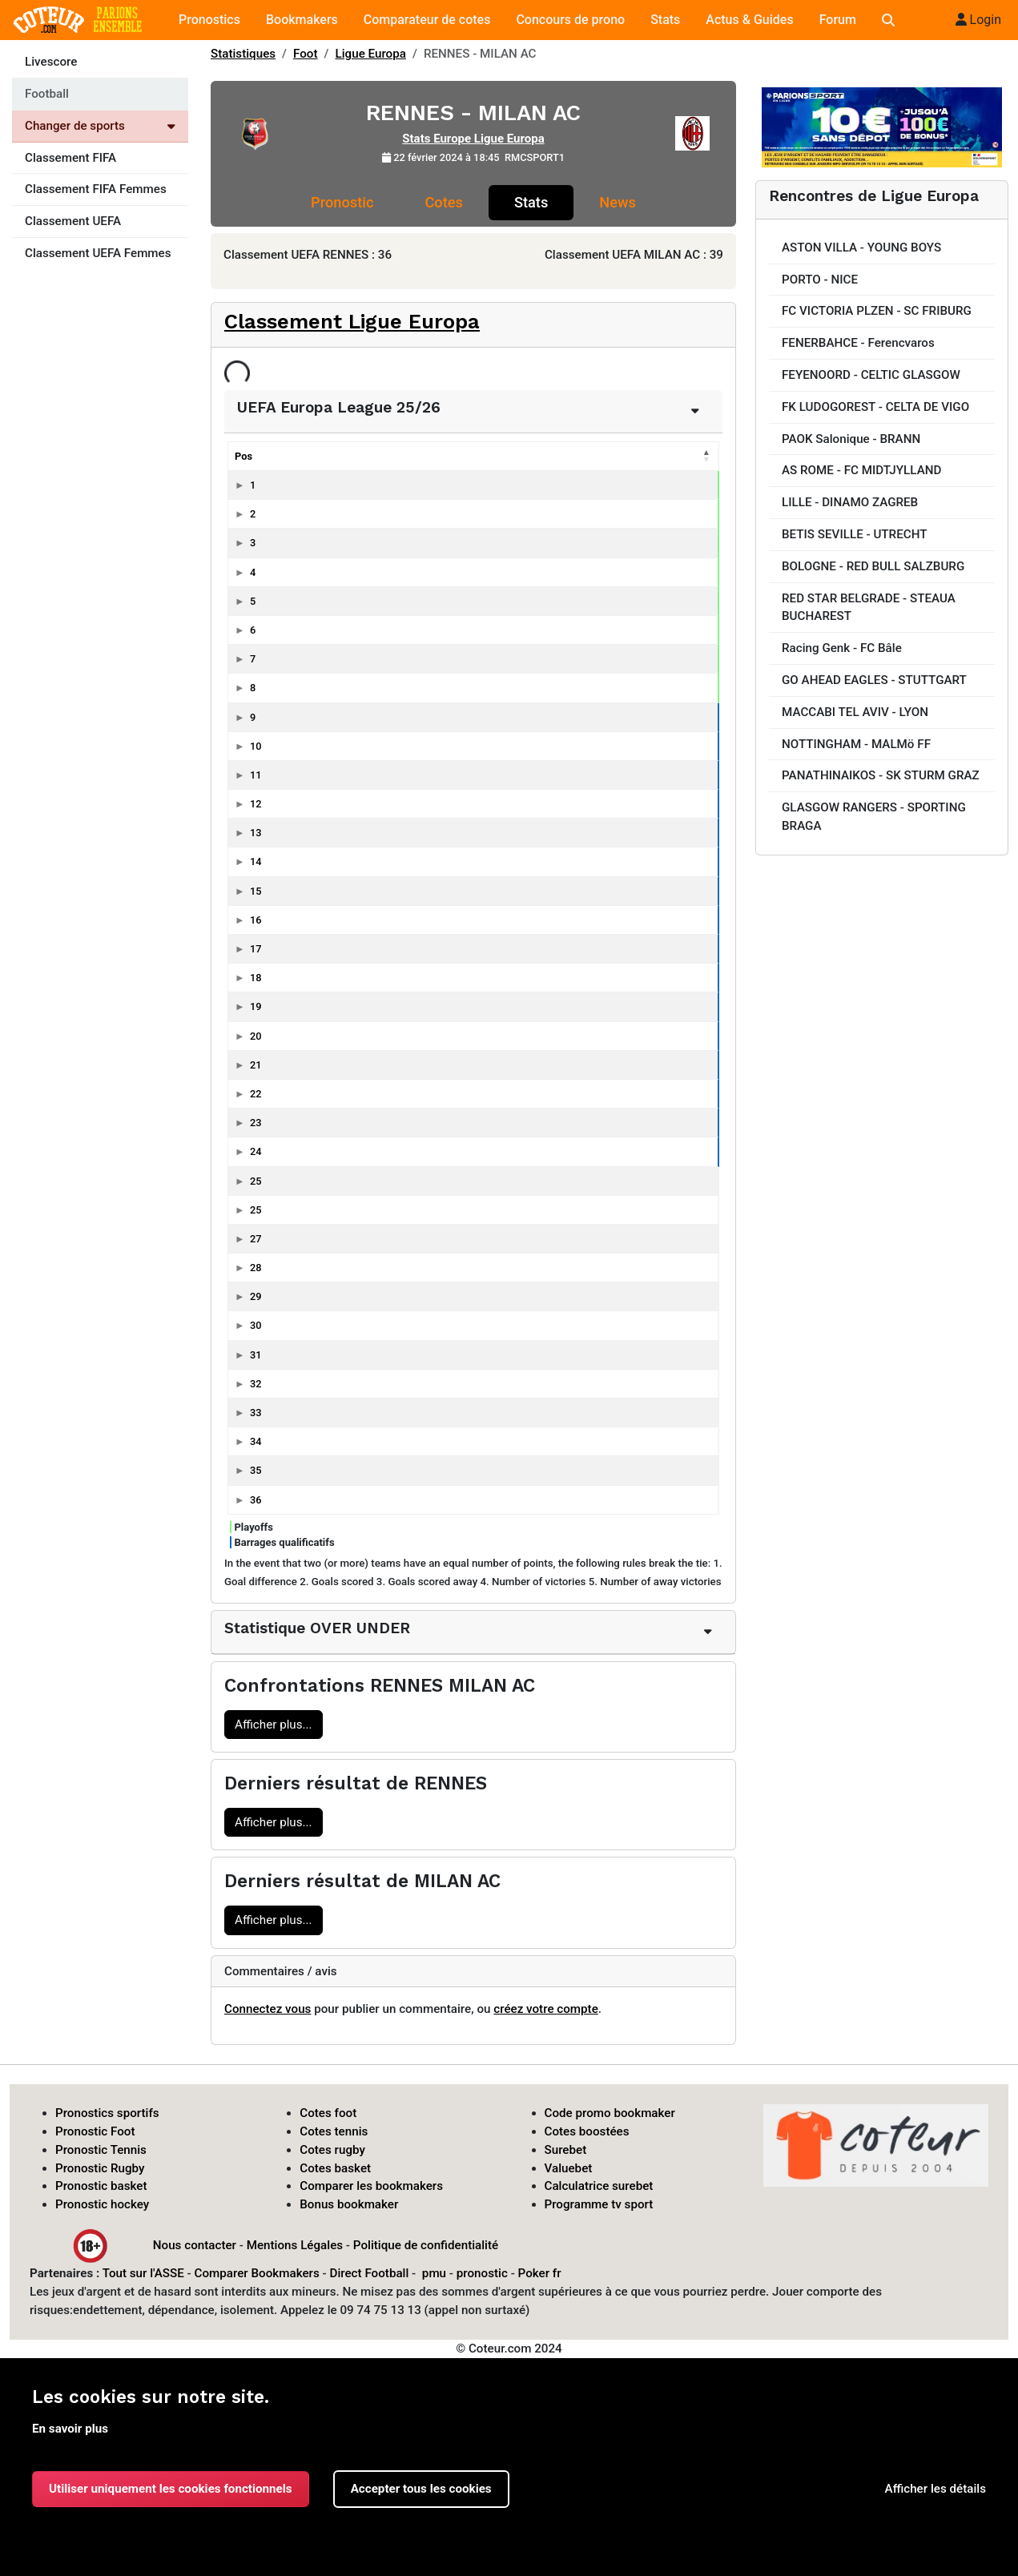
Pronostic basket (101, 2186)
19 (256, 1006)
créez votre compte (545, 2009)
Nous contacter (194, 2245)
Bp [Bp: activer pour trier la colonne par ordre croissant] (560, 456)
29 (256, 1296)
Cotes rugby (332, 2150)
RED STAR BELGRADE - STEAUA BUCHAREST (869, 607)
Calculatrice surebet (599, 2186)
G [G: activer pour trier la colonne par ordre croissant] (443, 456)
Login (978, 19)
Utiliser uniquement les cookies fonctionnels (170, 2488)
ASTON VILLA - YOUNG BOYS (861, 247)
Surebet (566, 2150)
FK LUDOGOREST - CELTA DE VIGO (875, 407)
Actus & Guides (749, 19)
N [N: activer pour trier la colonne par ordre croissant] (481, 456)
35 (256, 1470)
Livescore (51, 61)
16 (256, 920)
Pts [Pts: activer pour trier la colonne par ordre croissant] (399, 456)
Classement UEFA (73, 221)
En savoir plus (70, 2428)
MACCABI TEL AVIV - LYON (855, 712)
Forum (837, 19)
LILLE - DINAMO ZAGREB (850, 502)
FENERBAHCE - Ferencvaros (858, 343)
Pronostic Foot (95, 2131)
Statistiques (243, 53)
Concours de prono (570, 19)
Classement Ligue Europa (352, 321)
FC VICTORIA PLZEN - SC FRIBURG (877, 311)
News (617, 202)
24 (256, 1151)
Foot (305, 53)
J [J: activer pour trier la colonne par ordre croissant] (691, 456)
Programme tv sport (599, 2204)
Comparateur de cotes (427, 19)
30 (256, 1325)
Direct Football (368, 2273)
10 (256, 746)
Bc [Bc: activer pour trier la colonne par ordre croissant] (604, 456)
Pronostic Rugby (100, 2168)
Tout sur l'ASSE (143, 2273)
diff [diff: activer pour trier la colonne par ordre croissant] (650, 456)
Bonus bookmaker (349, 2204)
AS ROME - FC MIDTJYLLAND (861, 470)
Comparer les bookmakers (371, 2186)
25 (256, 1181)
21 (256, 1065)
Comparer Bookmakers (257, 2273)
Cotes (443, 202)
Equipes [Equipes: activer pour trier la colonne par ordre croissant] (302, 456)
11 (256, 775)
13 (256, 833)
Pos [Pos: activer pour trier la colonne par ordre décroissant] (243, 456)
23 (256, 1123)
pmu (434, 2273)
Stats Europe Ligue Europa (473, 138)
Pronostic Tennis (101, 2150)
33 (256, 1413)
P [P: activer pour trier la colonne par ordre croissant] (519, 456)
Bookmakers (302, 19)
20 (256, 1036)
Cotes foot (328, 2113)
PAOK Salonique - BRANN (851, 439)
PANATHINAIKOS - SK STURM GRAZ (881, 775)
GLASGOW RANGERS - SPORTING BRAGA (874, 816)
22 (256, 1094)
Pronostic (342, 202)
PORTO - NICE (820, 279)
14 (256, 861)
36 (256, 1500)
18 (256, 978)
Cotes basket (335, 2168)
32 (256, 1384)
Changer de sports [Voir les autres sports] (100, 126)
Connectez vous (267, 2009)
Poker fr (539, 2273)
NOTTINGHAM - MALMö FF (856, 744)
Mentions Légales (295, 2245)
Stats (665, 19)
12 (256, 804)
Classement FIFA (70, 158)
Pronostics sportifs (107, 2113)
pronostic (482, 2273)
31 (256, 1355)
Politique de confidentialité (425, 2245)
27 (256, 1239)
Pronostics (209, 19)
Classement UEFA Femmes (98, 253)
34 (256, 1441)
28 (256, 1268)
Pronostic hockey (102, 2204)
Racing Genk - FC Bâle (842, 648)
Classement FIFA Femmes (96, 189)
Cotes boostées (587, 2131)
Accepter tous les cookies (421, 2488)
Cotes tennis (334, 2131)
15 (256, 891)
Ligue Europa (371, 53)
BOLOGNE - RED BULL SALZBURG (873, 566)
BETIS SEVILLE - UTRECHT (854, 534)
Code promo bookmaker (610, 2113)
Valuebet (569, 2168)
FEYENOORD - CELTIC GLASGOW (871, 375)
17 (256, 949)
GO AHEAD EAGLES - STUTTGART (874, 680)
